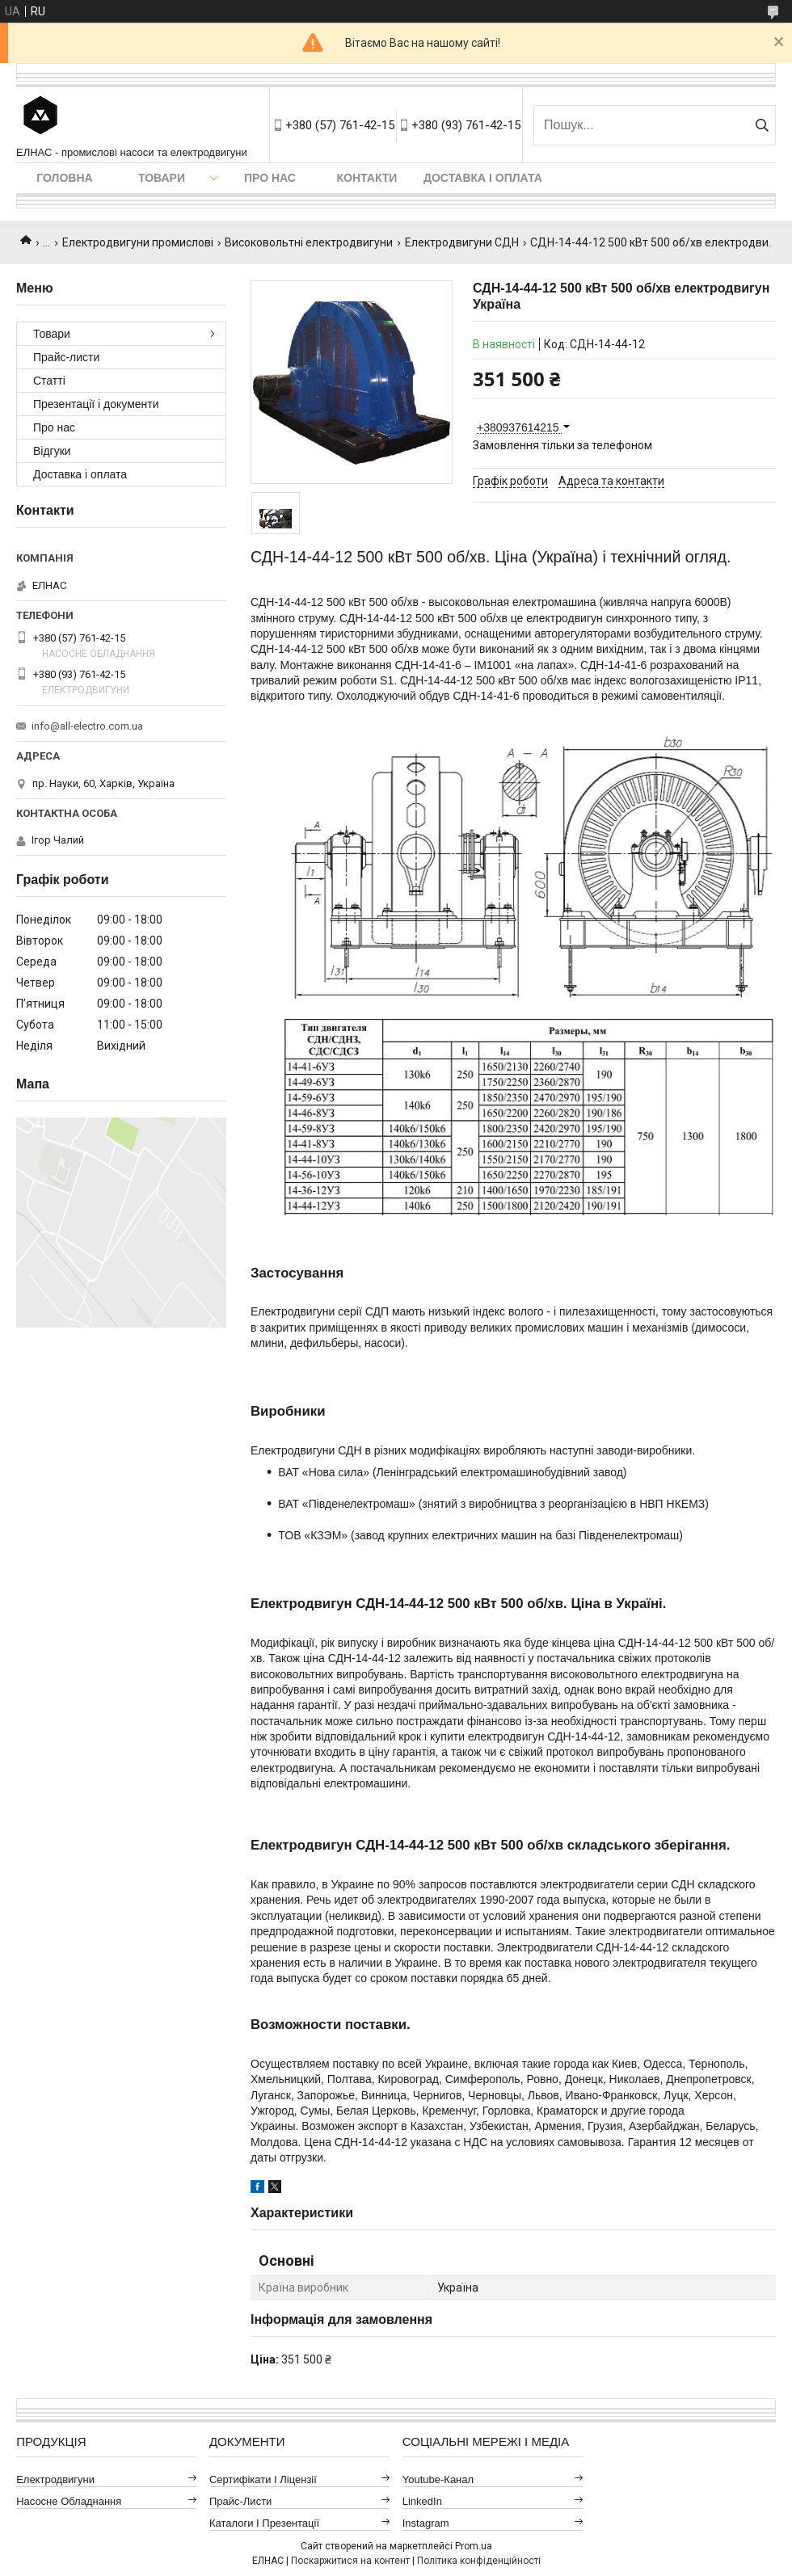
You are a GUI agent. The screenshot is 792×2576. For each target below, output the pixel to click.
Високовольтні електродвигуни (309, 242)
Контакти (367, 177)
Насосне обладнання (68, 2501)
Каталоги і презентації (264, 2523)
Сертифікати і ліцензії (263, 2479)
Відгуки (52, 450)
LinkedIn (422, 2501)
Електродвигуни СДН (462, 242)
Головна (64, 177)
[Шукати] (762, 125)
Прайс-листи (66, 357)
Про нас (270, 177)
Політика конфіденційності (479, 2560)
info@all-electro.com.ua (87, 726)
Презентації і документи (96, 404)
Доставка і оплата (482, 177)
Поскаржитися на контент (350, 2560)
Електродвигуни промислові (137, 242)
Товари (161, 177)
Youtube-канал (438, 2479)
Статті (49, 380)
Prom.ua (473, 2546)
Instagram (425, 2523)
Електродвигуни (55, 2479)
